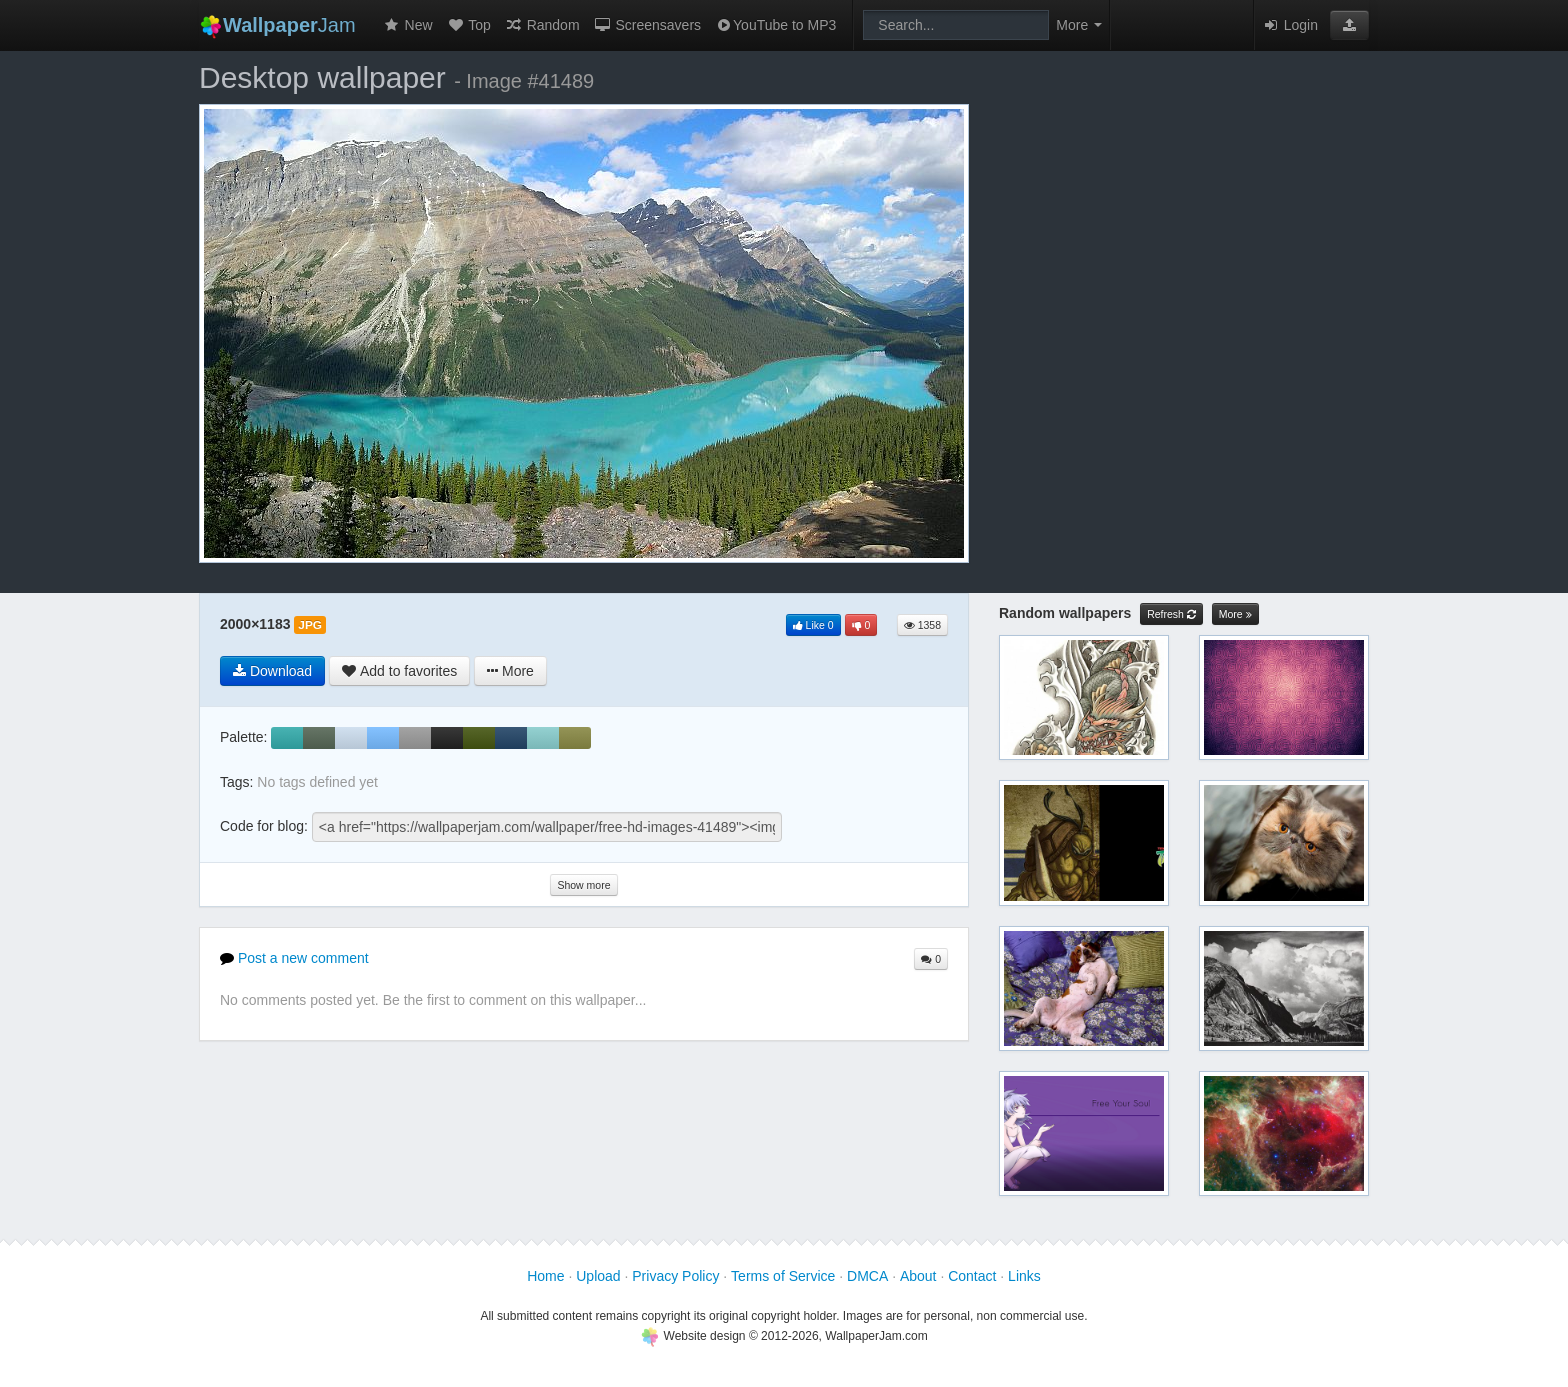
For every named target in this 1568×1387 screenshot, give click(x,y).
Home (545, 1276)
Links (1024, 1276)
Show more (583, 885)
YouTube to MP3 (775, 25)
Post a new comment (294, 958)
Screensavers (647, 25)
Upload (598, 1276)
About (918, 1276)
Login (1290, 25)
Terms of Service (783, 1276)
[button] (1349, 25)
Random (542, 25)
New (408, 25)
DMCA (867, 1276)
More (1235, 614)
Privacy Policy (675, 1276)
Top (469, 25)
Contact (972, 1276)
